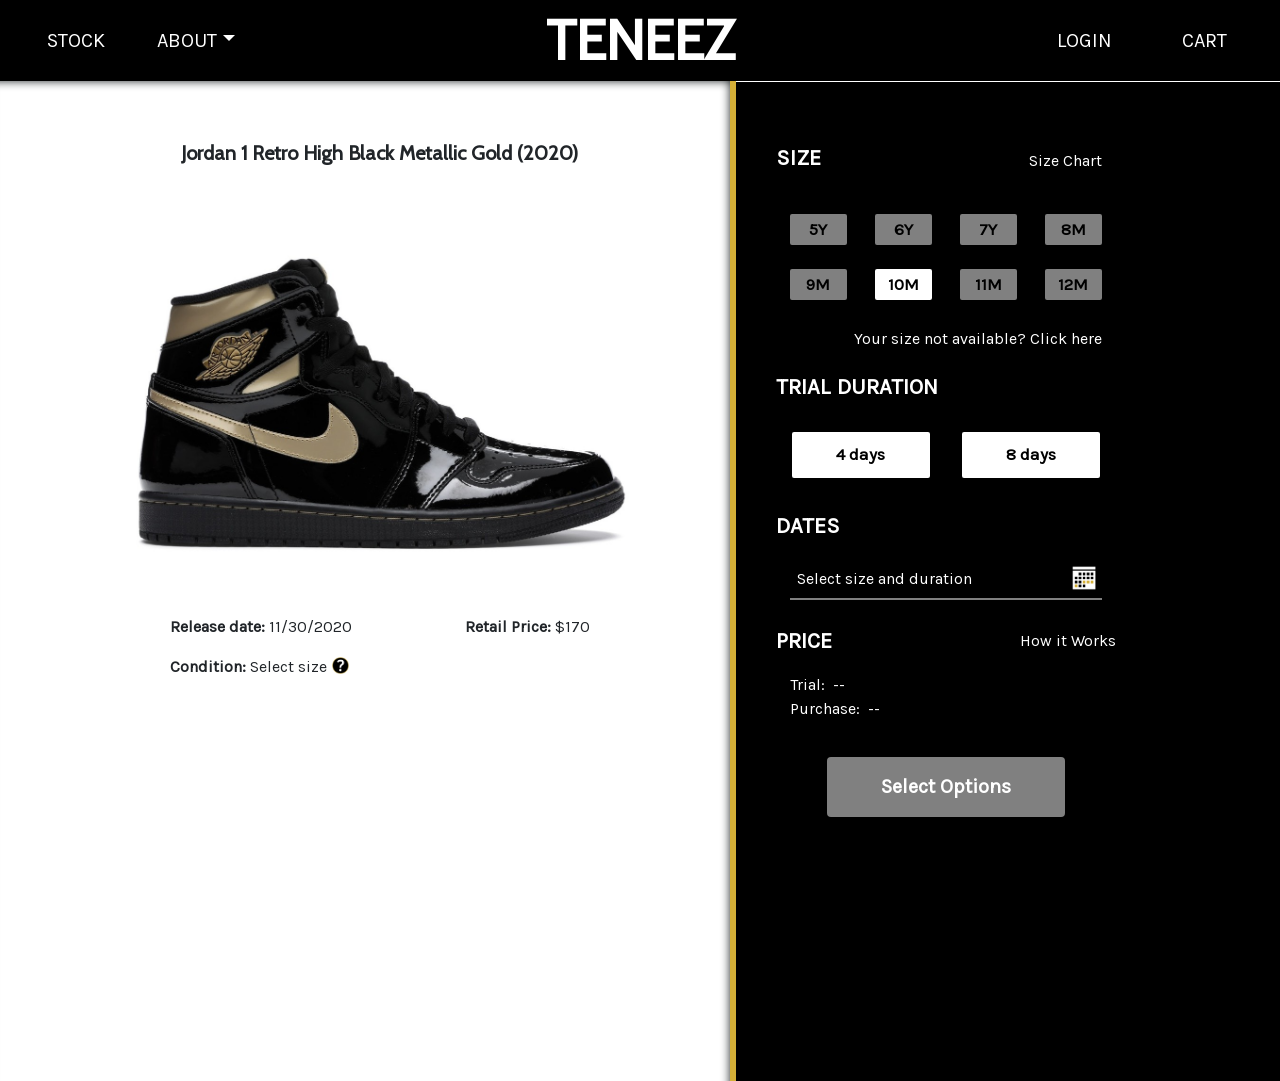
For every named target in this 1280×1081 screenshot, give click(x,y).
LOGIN (1084, 40)
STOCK (76, 40)
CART (1204, 40)
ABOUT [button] (187, 40)
